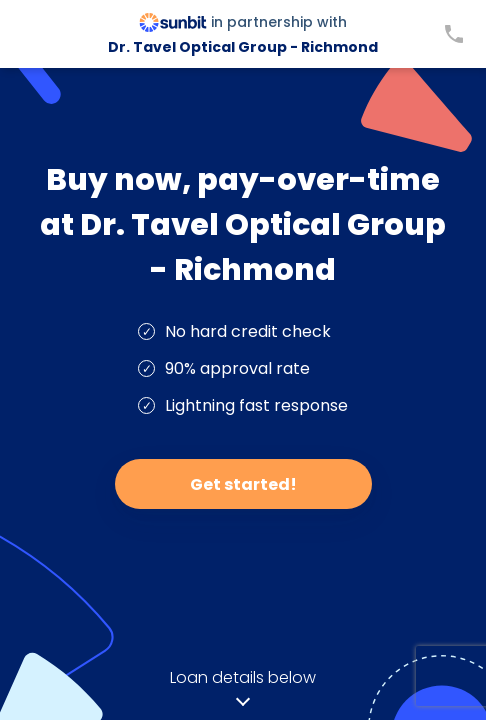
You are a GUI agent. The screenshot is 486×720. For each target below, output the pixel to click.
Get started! (243, 484)
